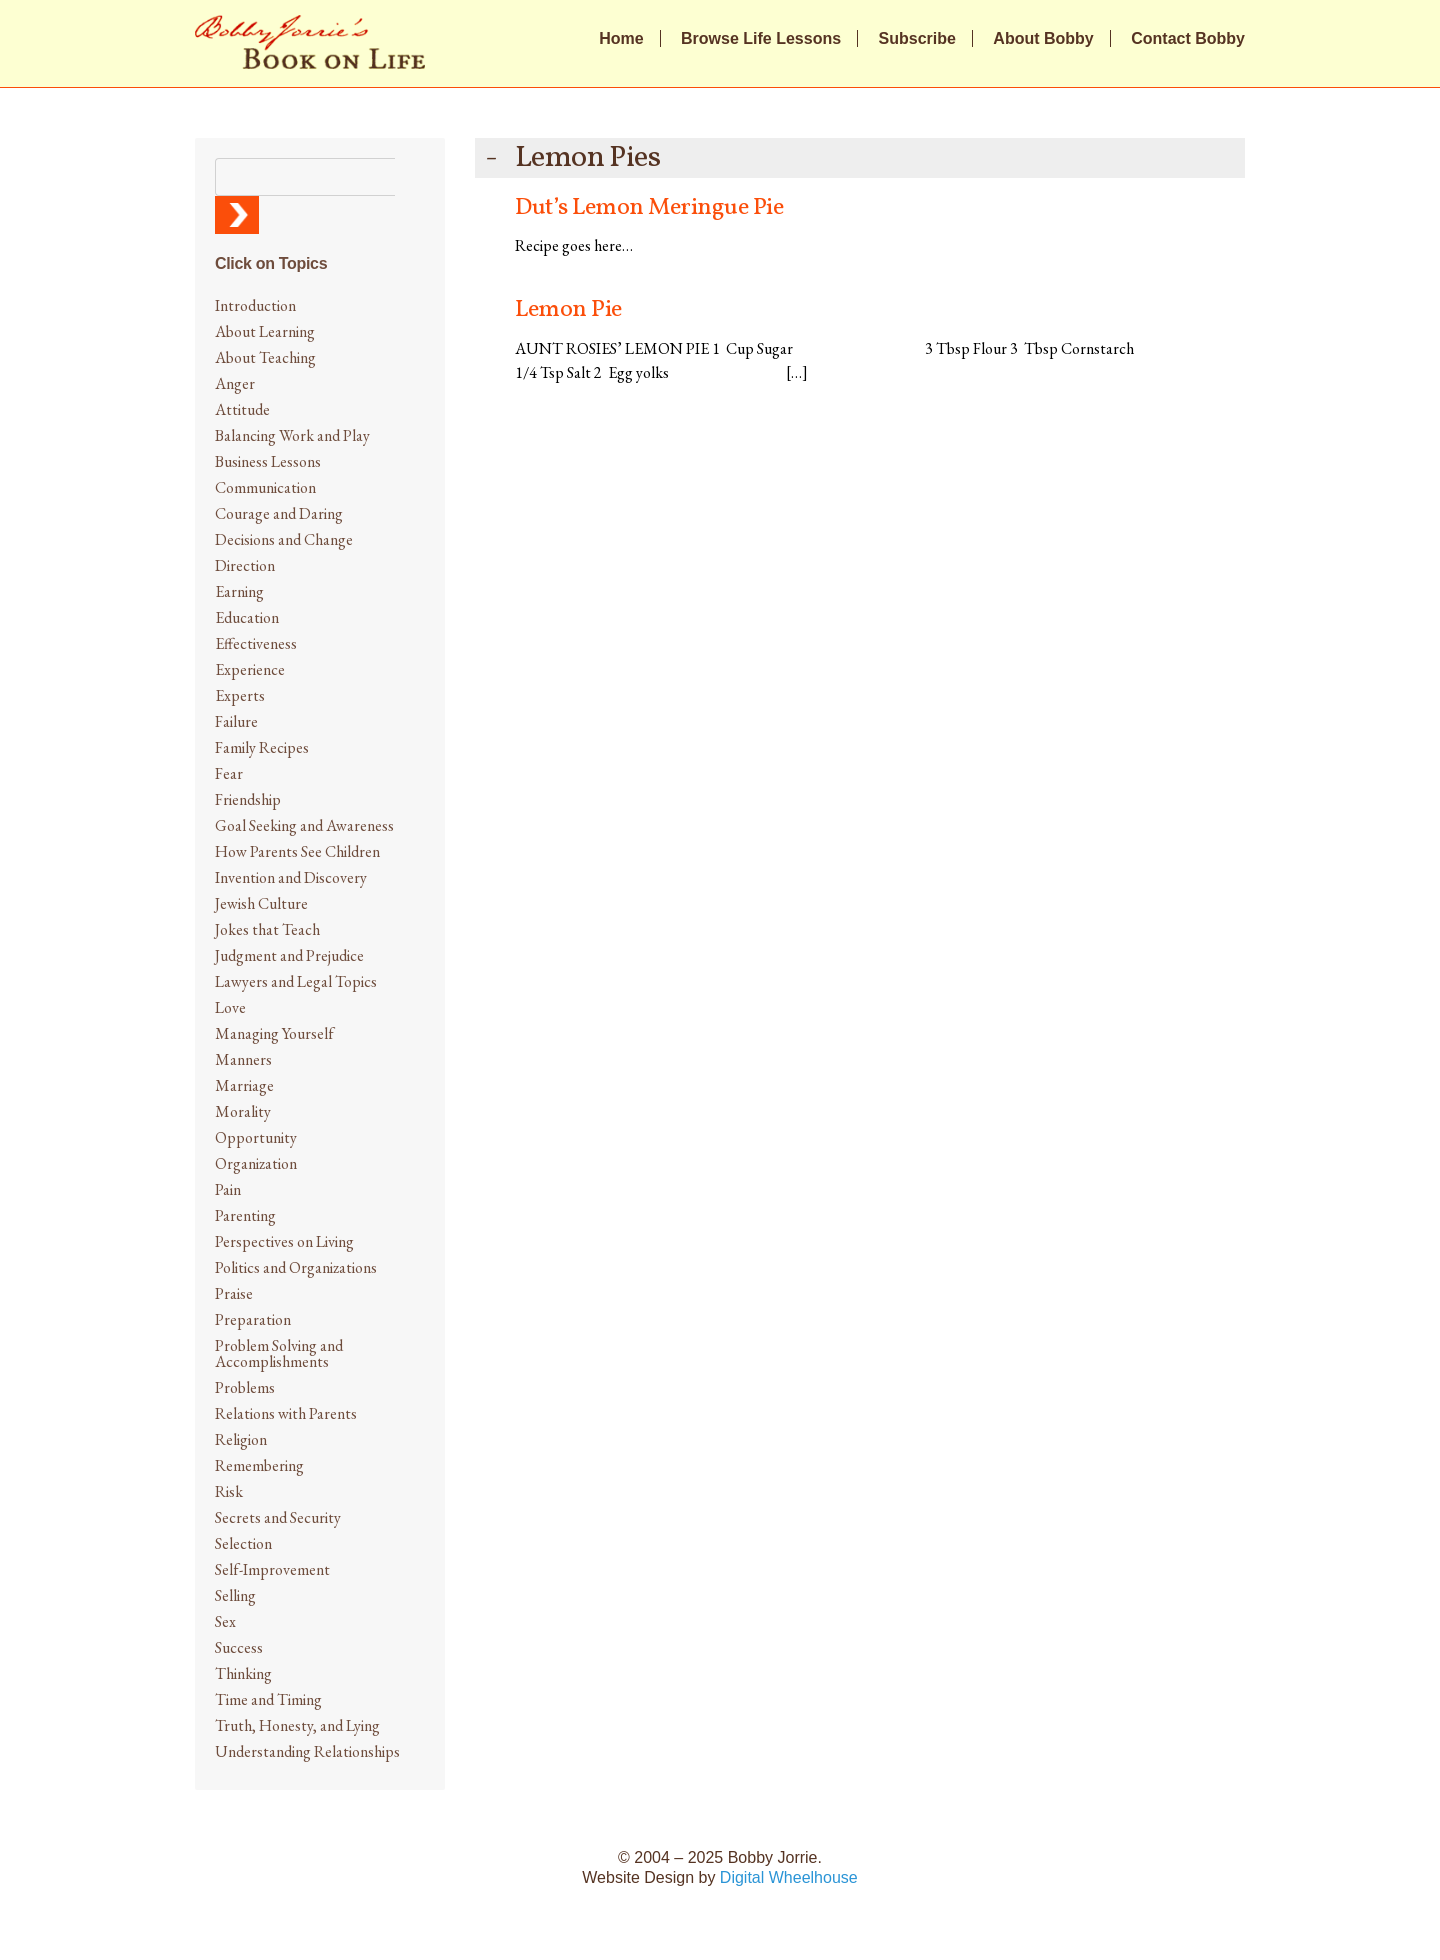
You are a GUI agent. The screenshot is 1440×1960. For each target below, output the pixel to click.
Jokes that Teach (267, 929)
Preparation (253, 1319)
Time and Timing (268, 1699)
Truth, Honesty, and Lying (297, 1725)
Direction (245, 565)
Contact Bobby (1188, 39)
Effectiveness (256, 643)
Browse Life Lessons (761, 39)
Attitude (242, 409)
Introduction (255, 305)
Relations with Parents (286, 1413)
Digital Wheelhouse (789, 1877)
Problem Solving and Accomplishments (279, 1353)
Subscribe (917, 39)
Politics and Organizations (296, 1267)
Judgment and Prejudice (289, 955)
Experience (250, 669)
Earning (239, 591)
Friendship (248, 799)
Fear (229, 773)
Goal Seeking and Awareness (304, 825)
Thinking (243, 1673)
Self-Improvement (272, 1569)
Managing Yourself (274, 1033)
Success (239, 1647)
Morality (243, 1111)
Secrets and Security (278, 1517)
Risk (229, 1491)
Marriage (244, 1085)
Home (621, 39)
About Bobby (1043, 39)
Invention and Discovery (291, 877)
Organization (256, 1163)
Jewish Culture (261, 903)
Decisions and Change (284, 539)
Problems (245, 1387)
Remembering (259, 1465)
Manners (243, 1059)
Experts (240, 695)
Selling (235, 1595)
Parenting (245, 1215)
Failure (236, 721)
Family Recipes (262, 747)
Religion (241, 1439)
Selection (243, 1543)
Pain (228, 1189)
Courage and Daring (279, 513)
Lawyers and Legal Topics (296, 981)
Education (247, 617)
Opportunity (256, 1137)
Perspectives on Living (284, 1241)
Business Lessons (268, 461)
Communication (265, 487)
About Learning (265, 331)
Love (230, 1007)
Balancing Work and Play (292, 435)
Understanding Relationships (307, 1751)
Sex (225, 1621)
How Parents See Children (297, 851)
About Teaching (265, 357)
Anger (235, 383)
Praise (234, 1293)
